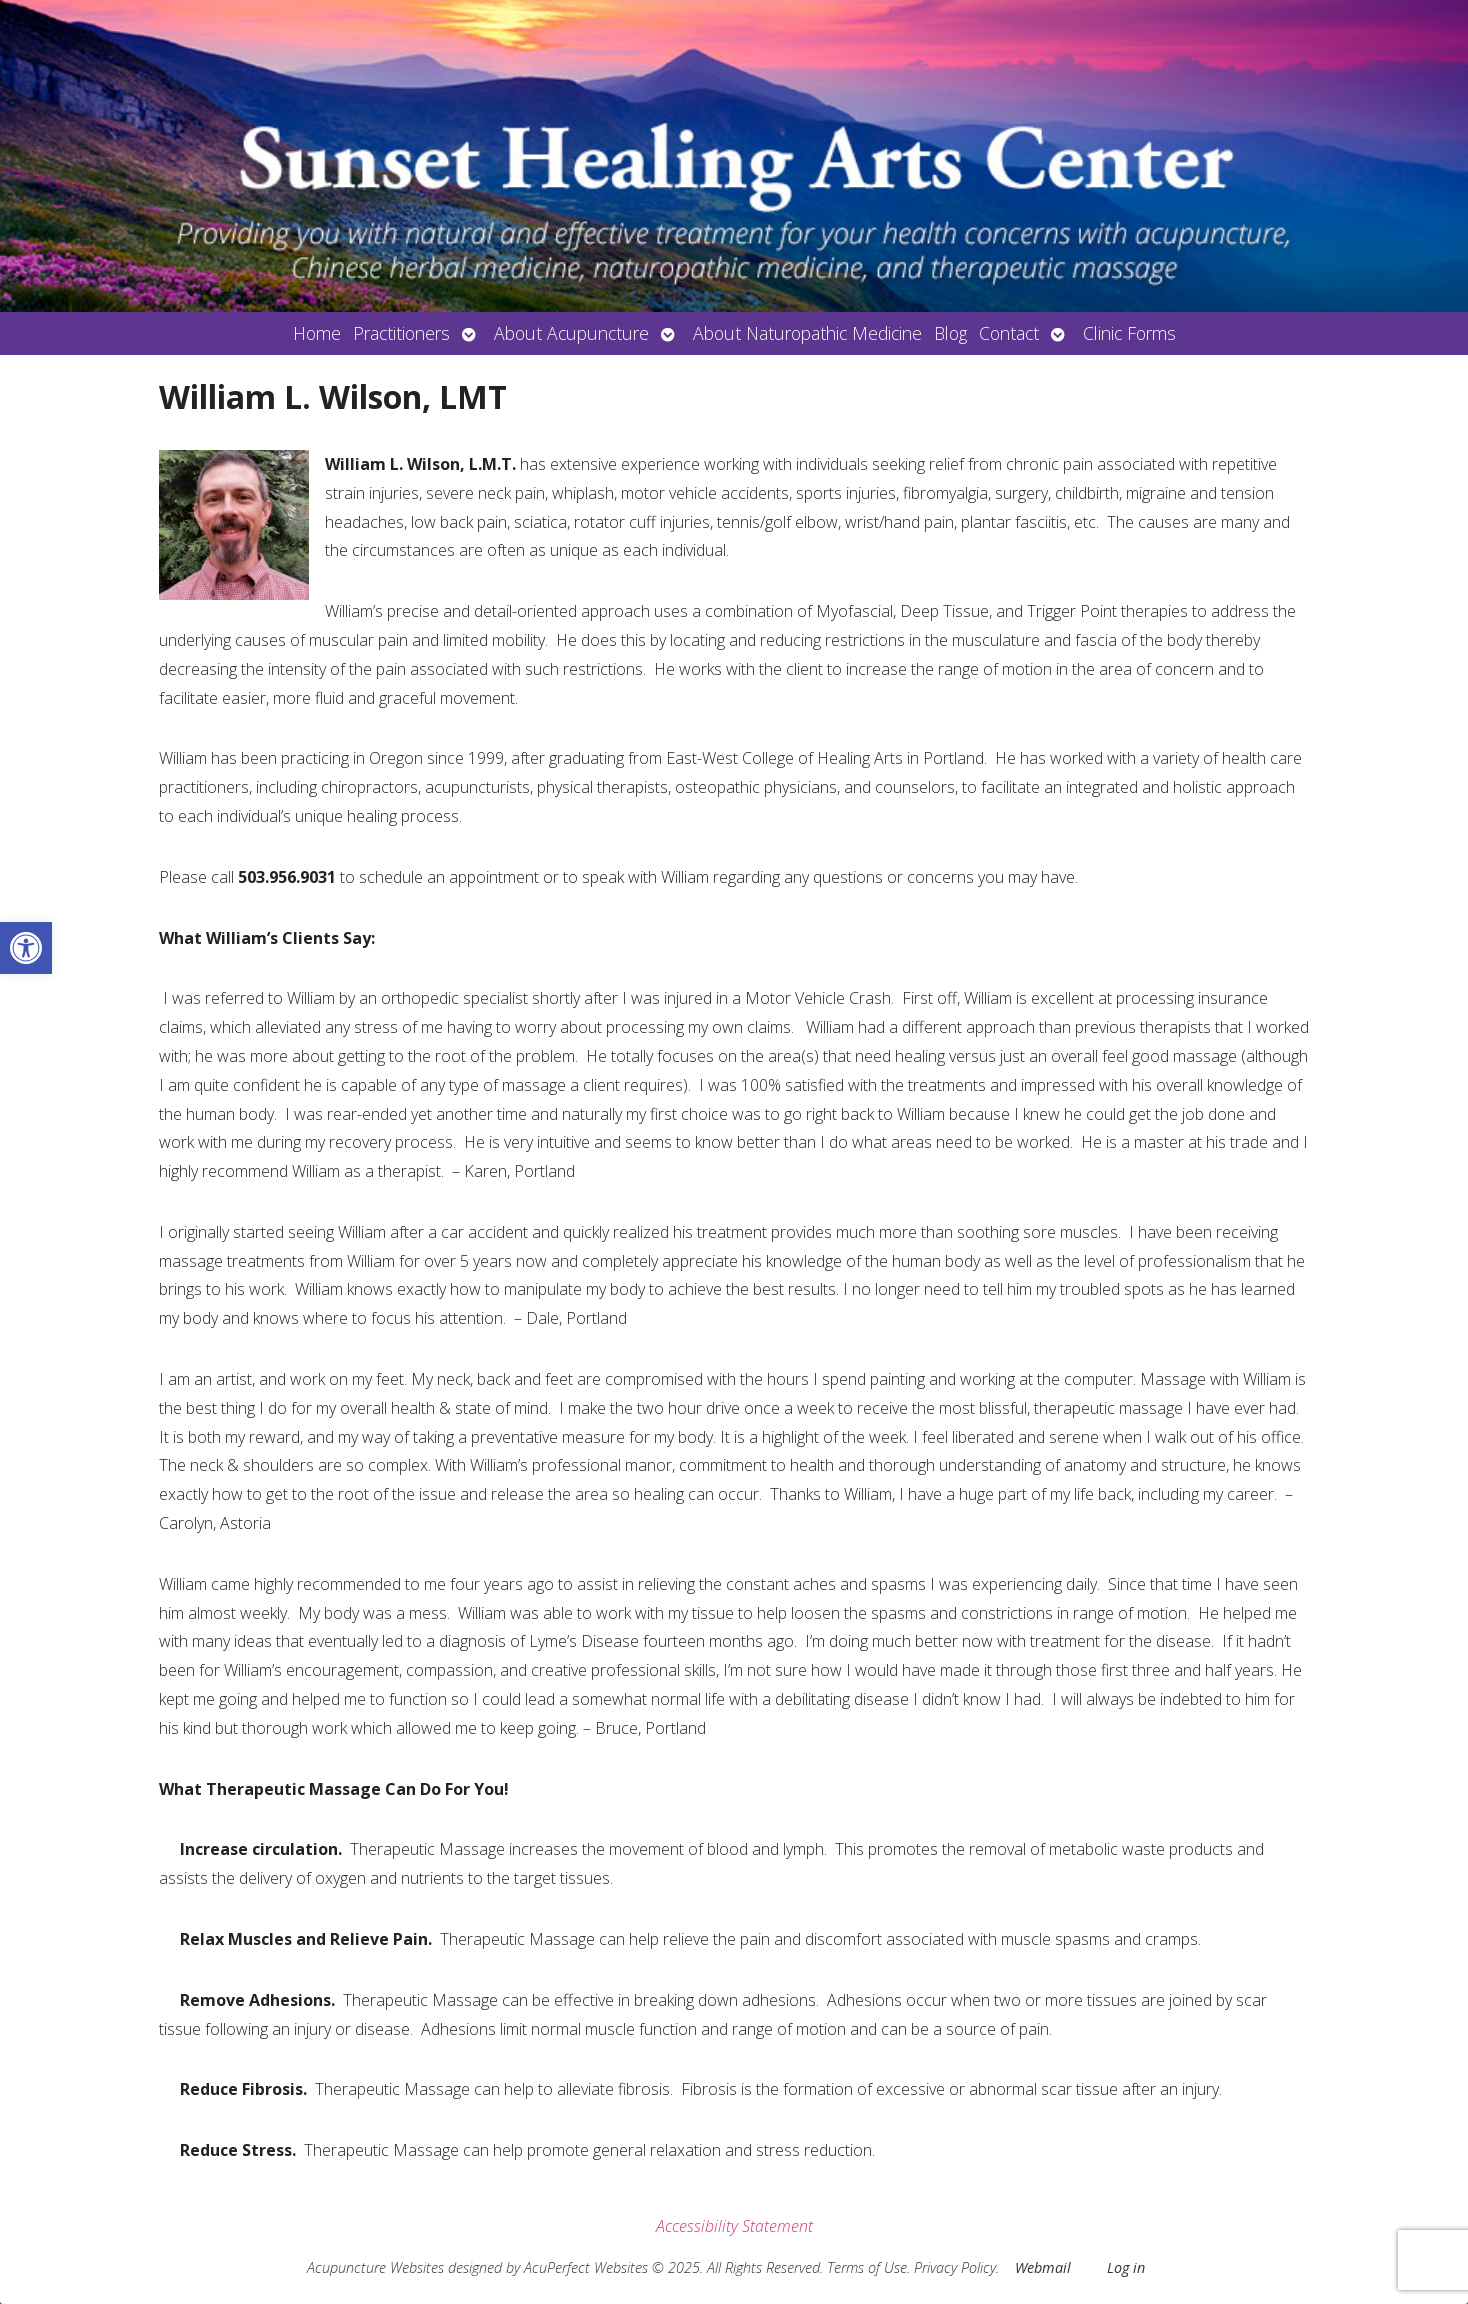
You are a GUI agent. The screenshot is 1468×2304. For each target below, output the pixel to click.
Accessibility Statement (734, 2226)
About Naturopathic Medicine (807, 333)
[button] (26, 948)
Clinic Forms (1129, 333)
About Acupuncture (571, 333)
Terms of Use (867, 2267)
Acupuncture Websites (375, 2267)
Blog (950, 333)
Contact (1009, 333)
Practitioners (401, 333)
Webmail (1043, 2267)
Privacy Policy (955, 2267)
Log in (1126, 2267)
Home (317, 333)
